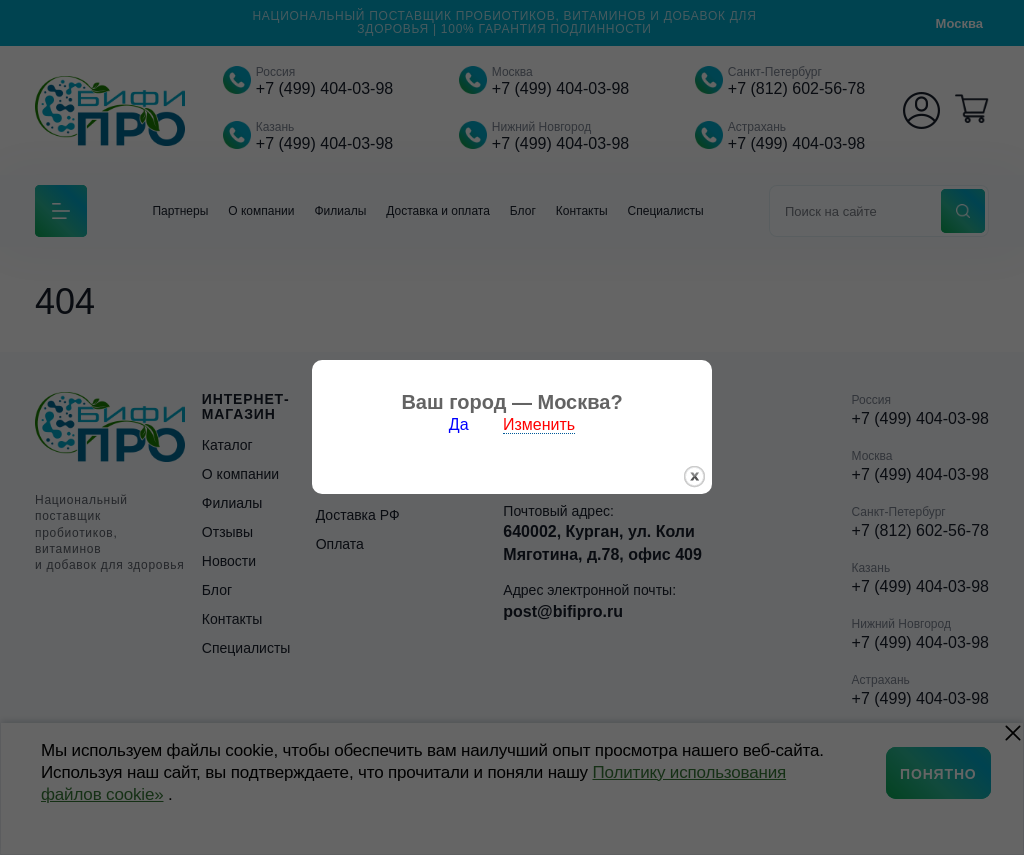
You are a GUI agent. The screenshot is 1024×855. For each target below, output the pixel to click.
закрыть (694, 473)
